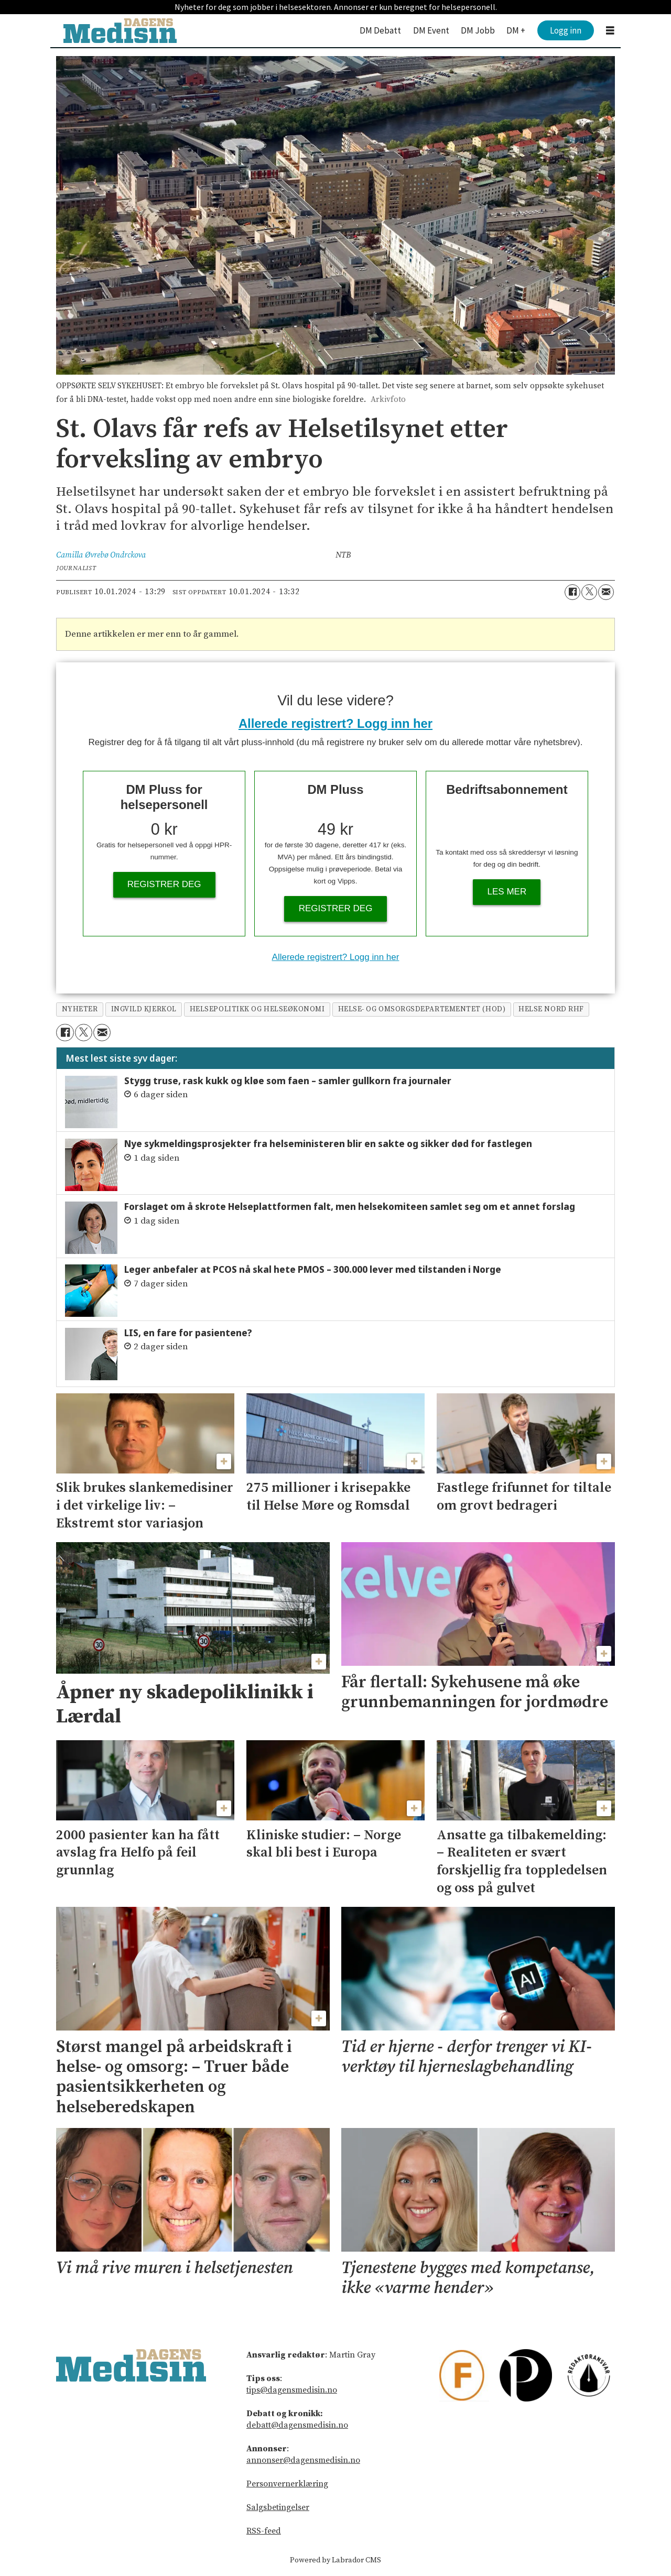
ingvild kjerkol (144, 1009)
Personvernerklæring (287, 2484)
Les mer (507, 892)
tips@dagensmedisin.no (291, 2390)
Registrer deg (164, 884)
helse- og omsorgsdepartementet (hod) (422, 1009)
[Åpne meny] (610, 30)
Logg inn (565, 30)
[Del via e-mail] (606, 592)
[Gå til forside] (120, 30)
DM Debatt (380, 30)
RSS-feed (263, 2531)
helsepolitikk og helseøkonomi (257, 1009)
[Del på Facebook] (572, 592)
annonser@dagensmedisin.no (303, 2460)
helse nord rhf (551, 1009)
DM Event (431, 30)
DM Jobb (478, 30)
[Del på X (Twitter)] (589, 592)
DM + (515, 30)
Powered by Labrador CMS (335, 2560)
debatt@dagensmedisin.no (297, 2425)
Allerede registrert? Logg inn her (335, 723)
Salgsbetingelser (277, 2507)
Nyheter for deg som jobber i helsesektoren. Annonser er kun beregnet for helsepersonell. (336, 7)
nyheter (80, 1009)
